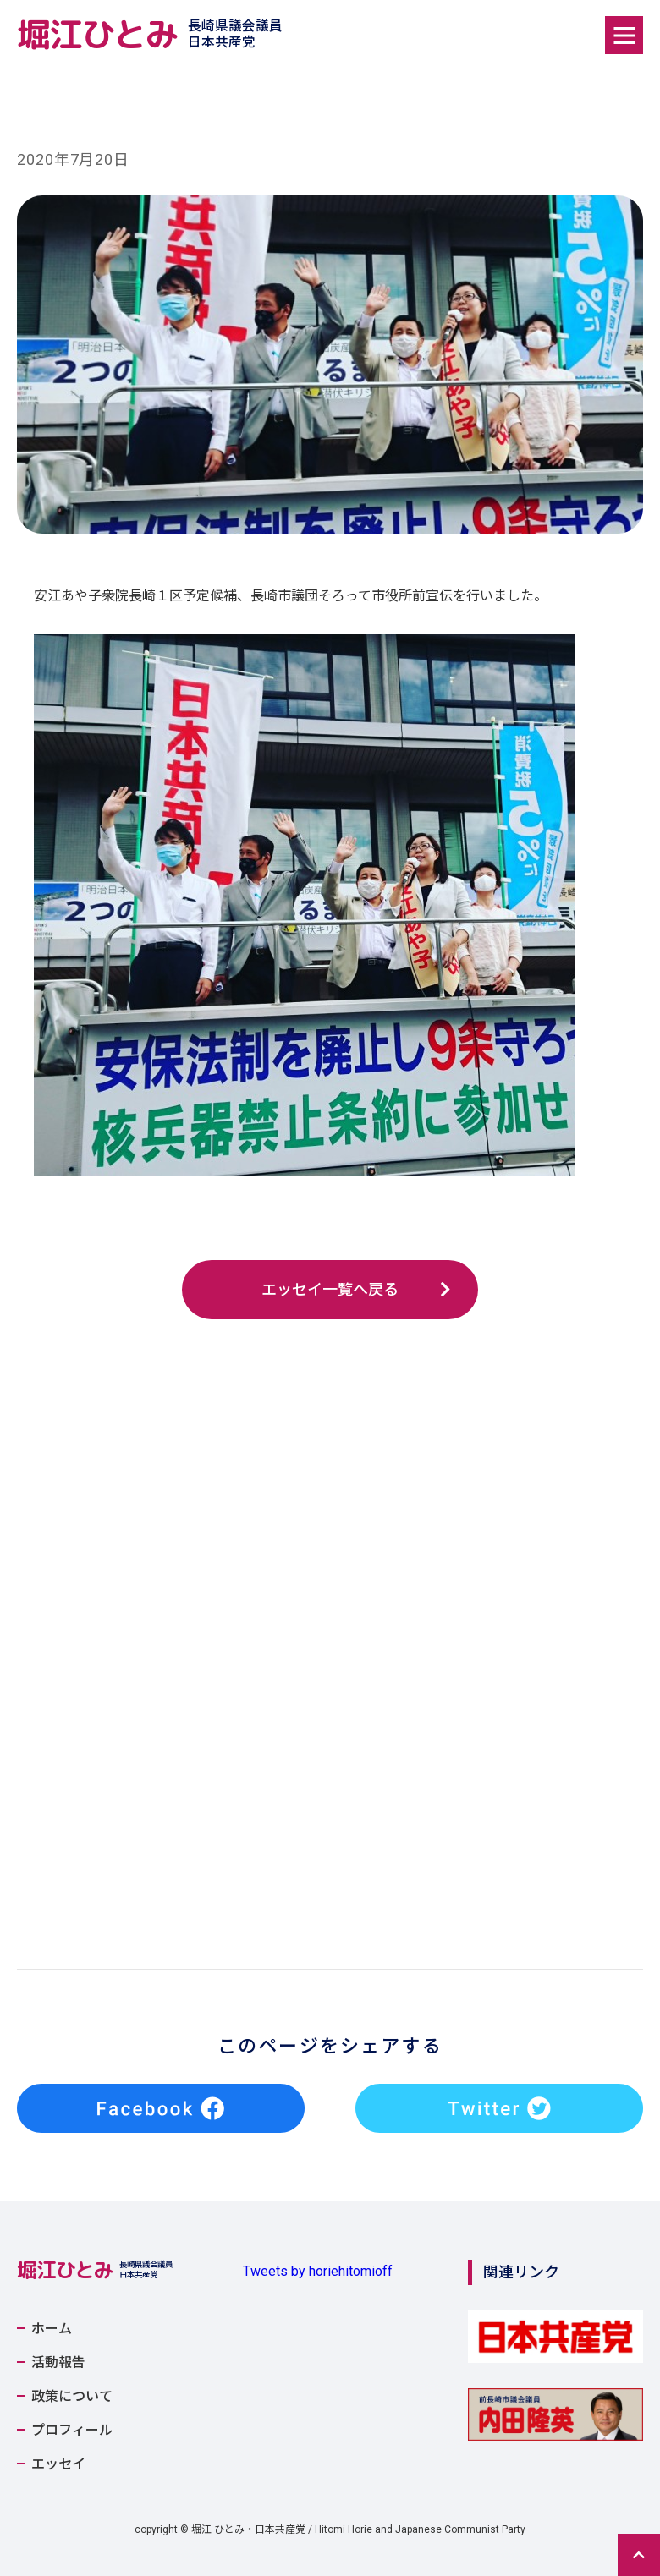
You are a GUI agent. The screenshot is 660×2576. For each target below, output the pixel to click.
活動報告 (58, 2363)
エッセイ (58, 2464)
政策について (72, 2396)
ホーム (51, 2329)
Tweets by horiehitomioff (318, 2271)
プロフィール (72, 2430)
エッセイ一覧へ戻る (330, 1289)
